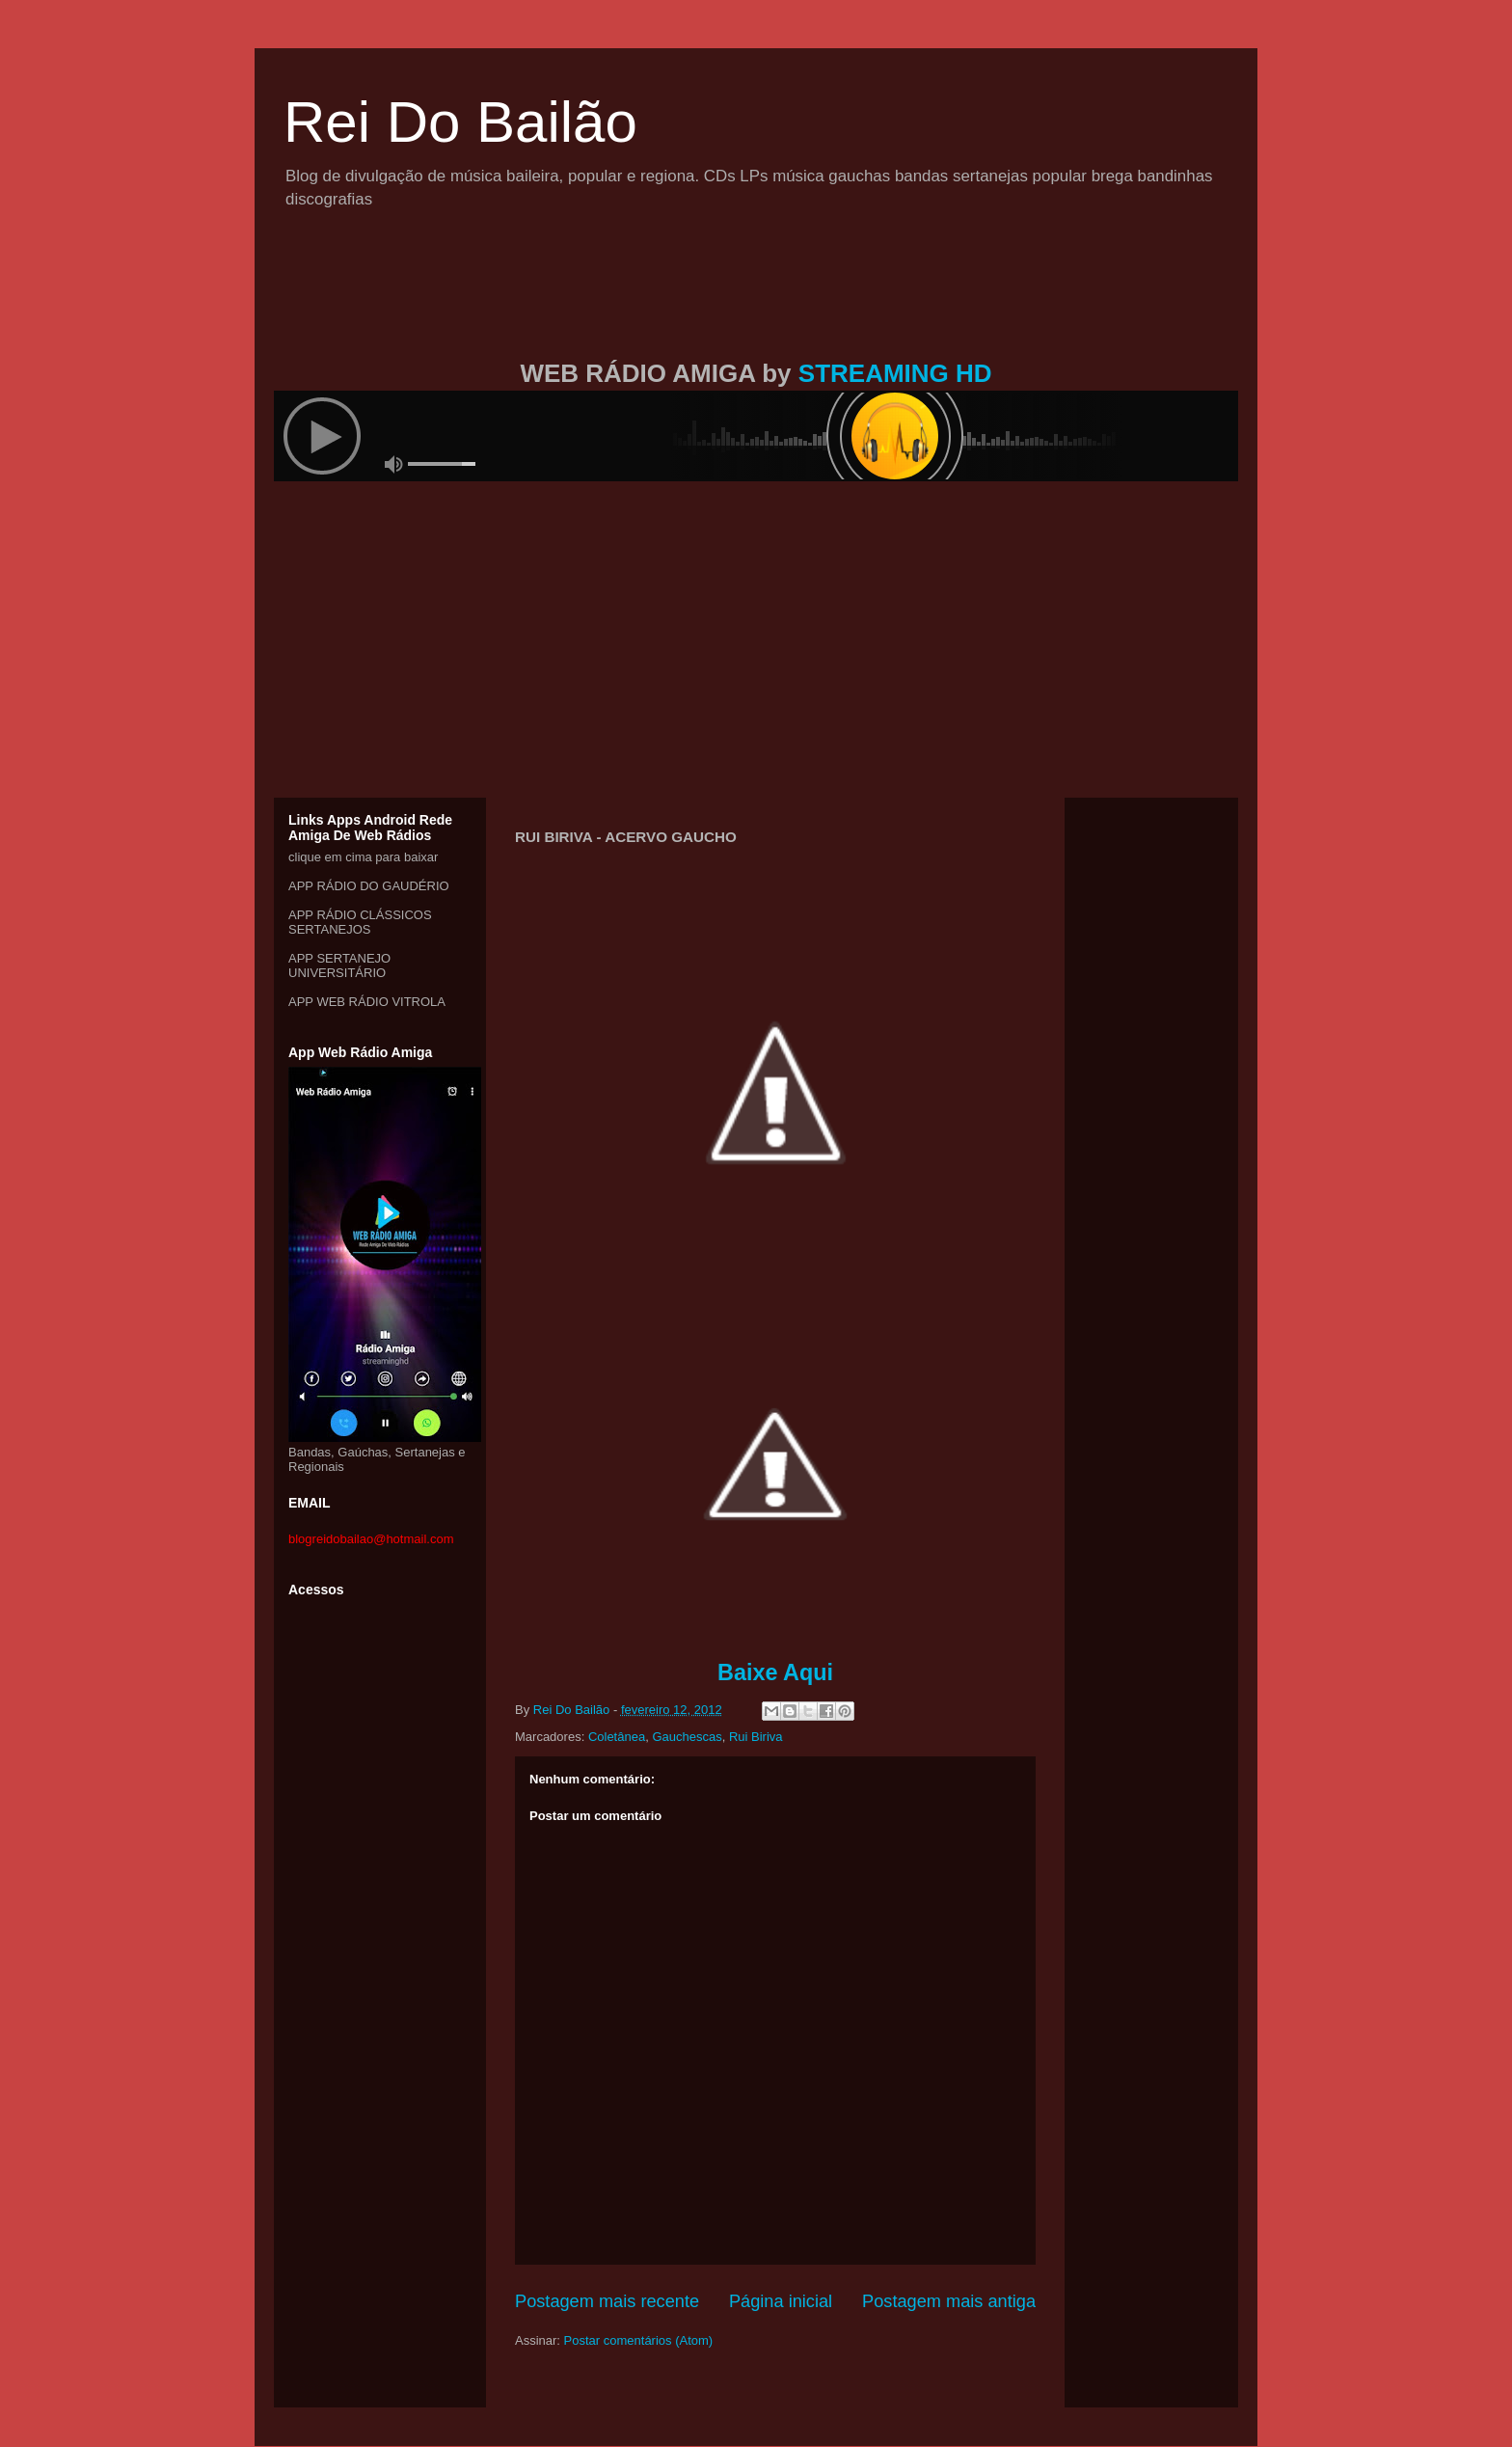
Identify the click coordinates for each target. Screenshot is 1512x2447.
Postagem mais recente (607, 2301)
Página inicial (780, 2301)
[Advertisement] (756, 306)
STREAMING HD (895, 373)
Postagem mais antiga (949, 2301)
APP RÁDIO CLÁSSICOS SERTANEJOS (360, 922)
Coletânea (616, 1736)
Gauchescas (686, 1736)
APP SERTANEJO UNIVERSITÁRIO (339, 965)
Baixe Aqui (775, 1672)
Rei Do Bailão (460, 122)
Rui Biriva (756, 1736)
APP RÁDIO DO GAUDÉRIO (368, 886)
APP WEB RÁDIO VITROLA (367, 1001)
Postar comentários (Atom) (639, 2340)
